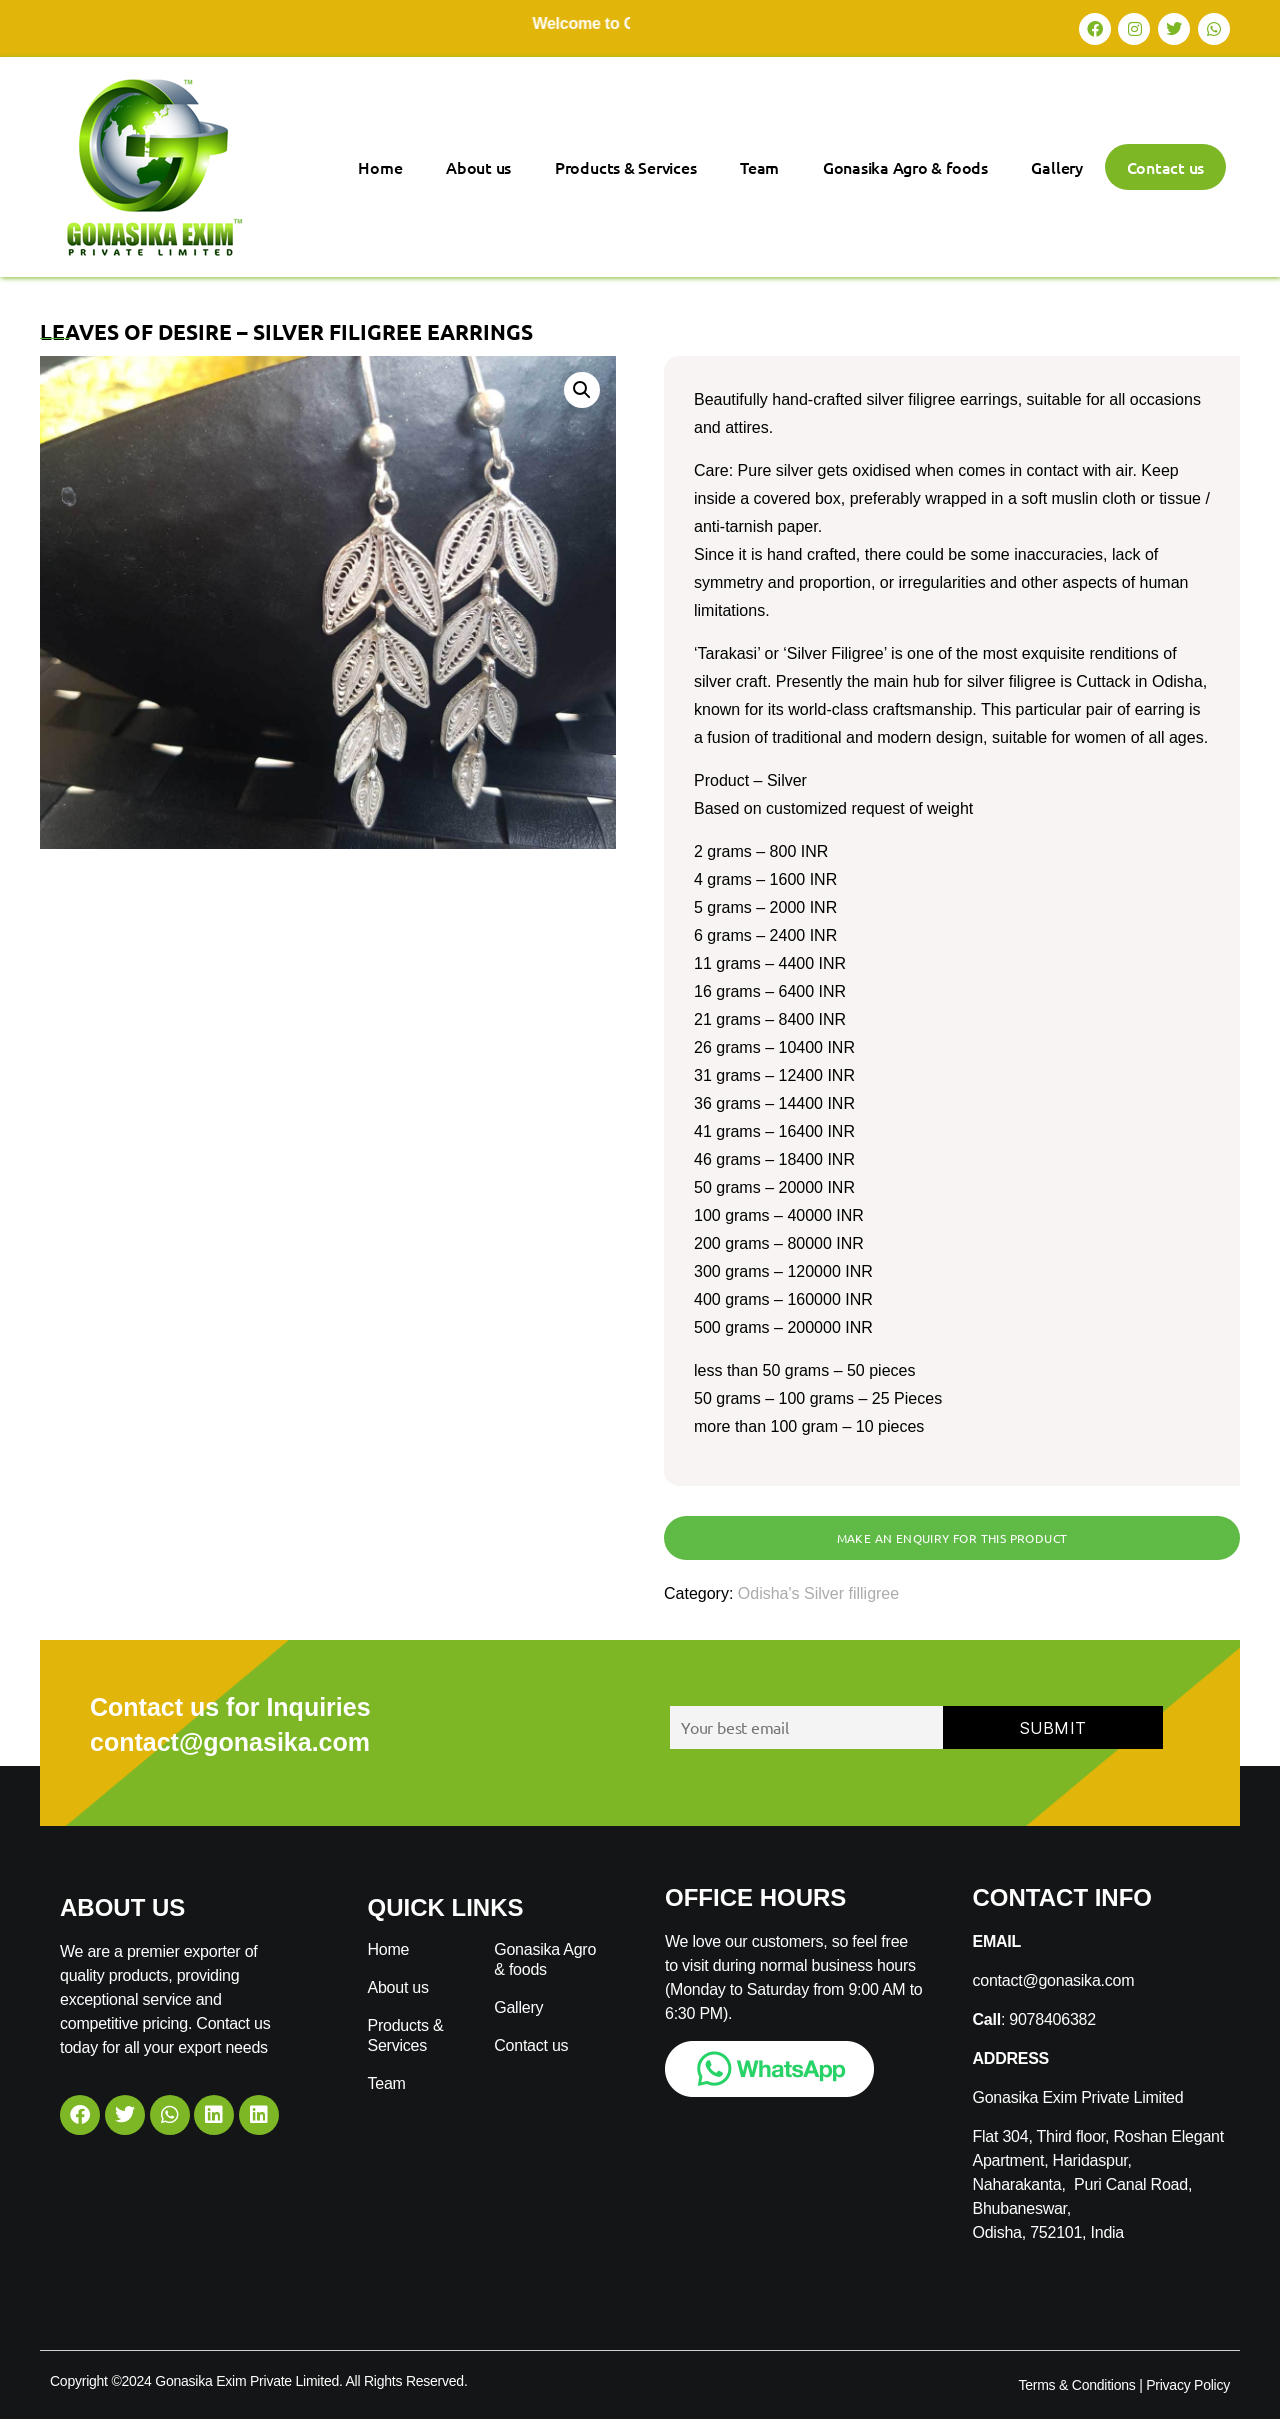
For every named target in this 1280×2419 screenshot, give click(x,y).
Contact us (1166, 167)
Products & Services (625, 167)
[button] (582, 390)
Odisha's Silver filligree (818, 1593)
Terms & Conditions (1076, 2385)
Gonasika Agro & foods (905, 167)
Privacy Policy (1188, 2385)
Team (759, 167)
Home (380, 167)
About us (478, 167)
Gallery (1056, 167)
